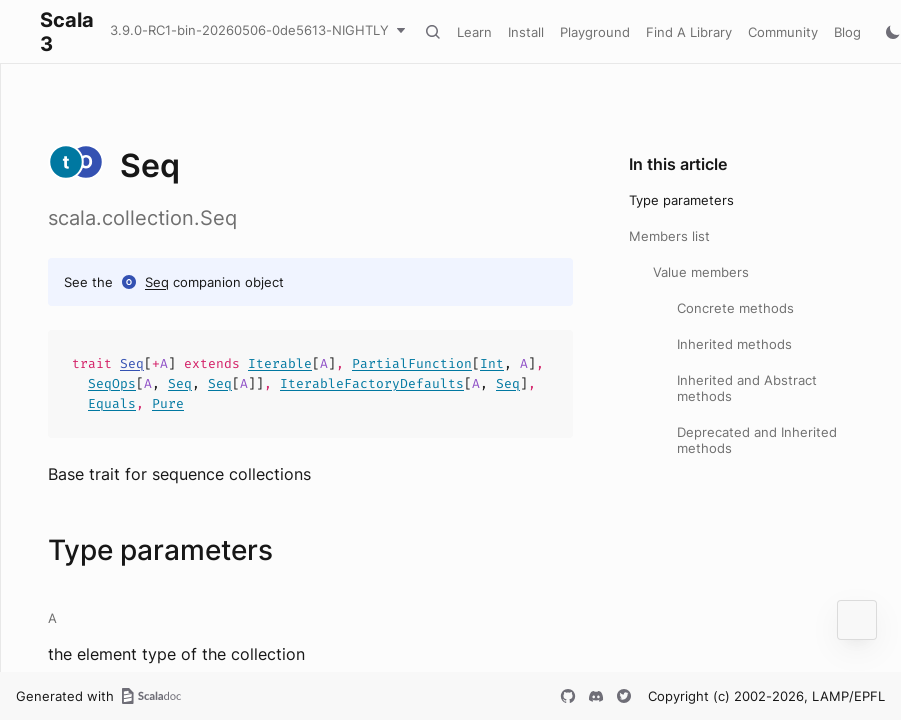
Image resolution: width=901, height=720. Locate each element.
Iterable (280, 363)
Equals (112, 403)
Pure (168, 403)
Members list (669, 236)
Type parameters (681, 200)
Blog (847, 32)
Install (526, 32)
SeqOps (112, 383)
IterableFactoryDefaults (372, 383)
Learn (474, 32)
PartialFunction (412, 363)
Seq (157, 282)
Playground (595, 32)
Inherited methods (734, 344)
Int (492, 363)
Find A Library (689, 32)
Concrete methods (735, 308)
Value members (701, 272)
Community (783, 32)
